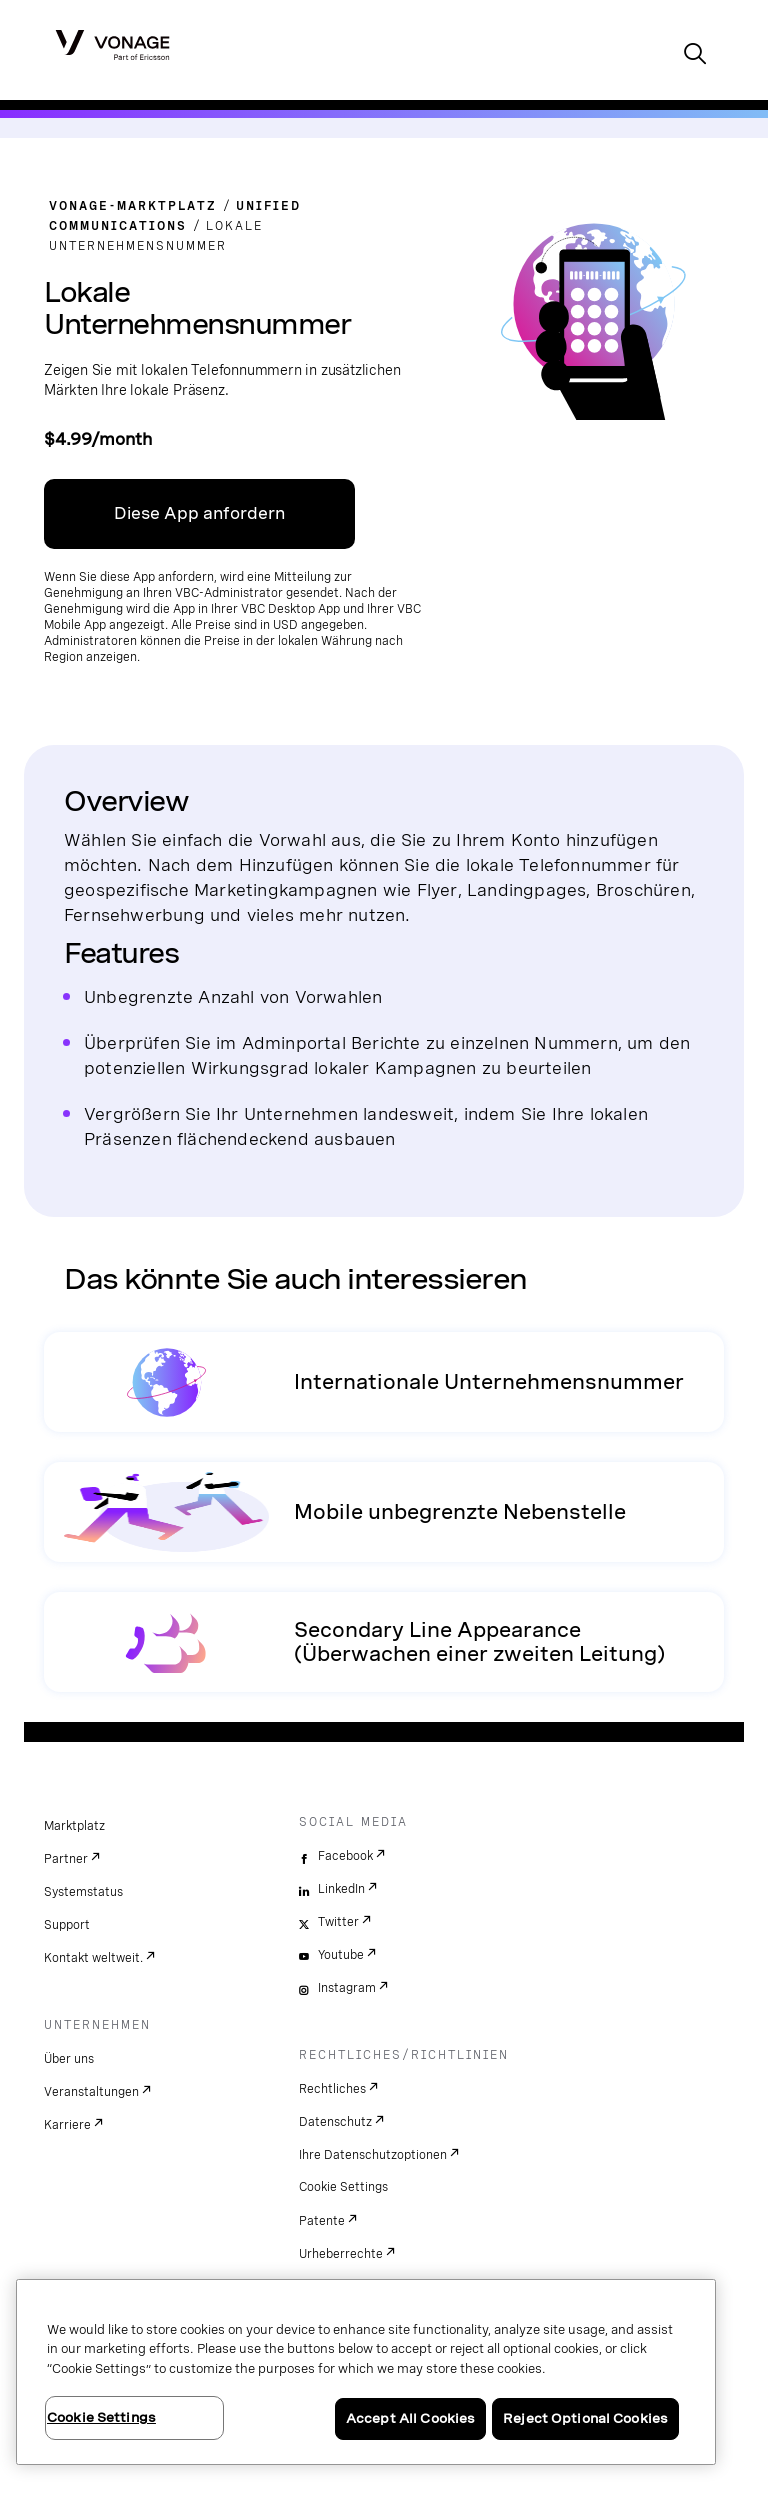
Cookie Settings (343, 2187)
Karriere (67, 2125)
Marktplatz (74, 1826)
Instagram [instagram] (347, 1988)
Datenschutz (335, 2122)
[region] (366, 2372)
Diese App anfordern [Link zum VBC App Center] (199, 513)
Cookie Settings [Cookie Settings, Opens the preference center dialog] (101, 2417)
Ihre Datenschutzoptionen (373, 2155)
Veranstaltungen (91, 2092)
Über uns (69, 2059)
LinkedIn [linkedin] (341, 1889)
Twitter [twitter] (338, 1922)
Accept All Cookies (410, 2418)
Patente (322, 2221)
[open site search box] (695, 55)
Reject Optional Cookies (585, 2418)
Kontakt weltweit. (93, 1958)
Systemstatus (83, 1892)
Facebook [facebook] (345, 1856)
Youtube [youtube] (341, 1955)
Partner (66, 1859)
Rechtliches (332, 2089)
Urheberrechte (341, 2254)
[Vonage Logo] (112, 44)
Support (67, 1925)
